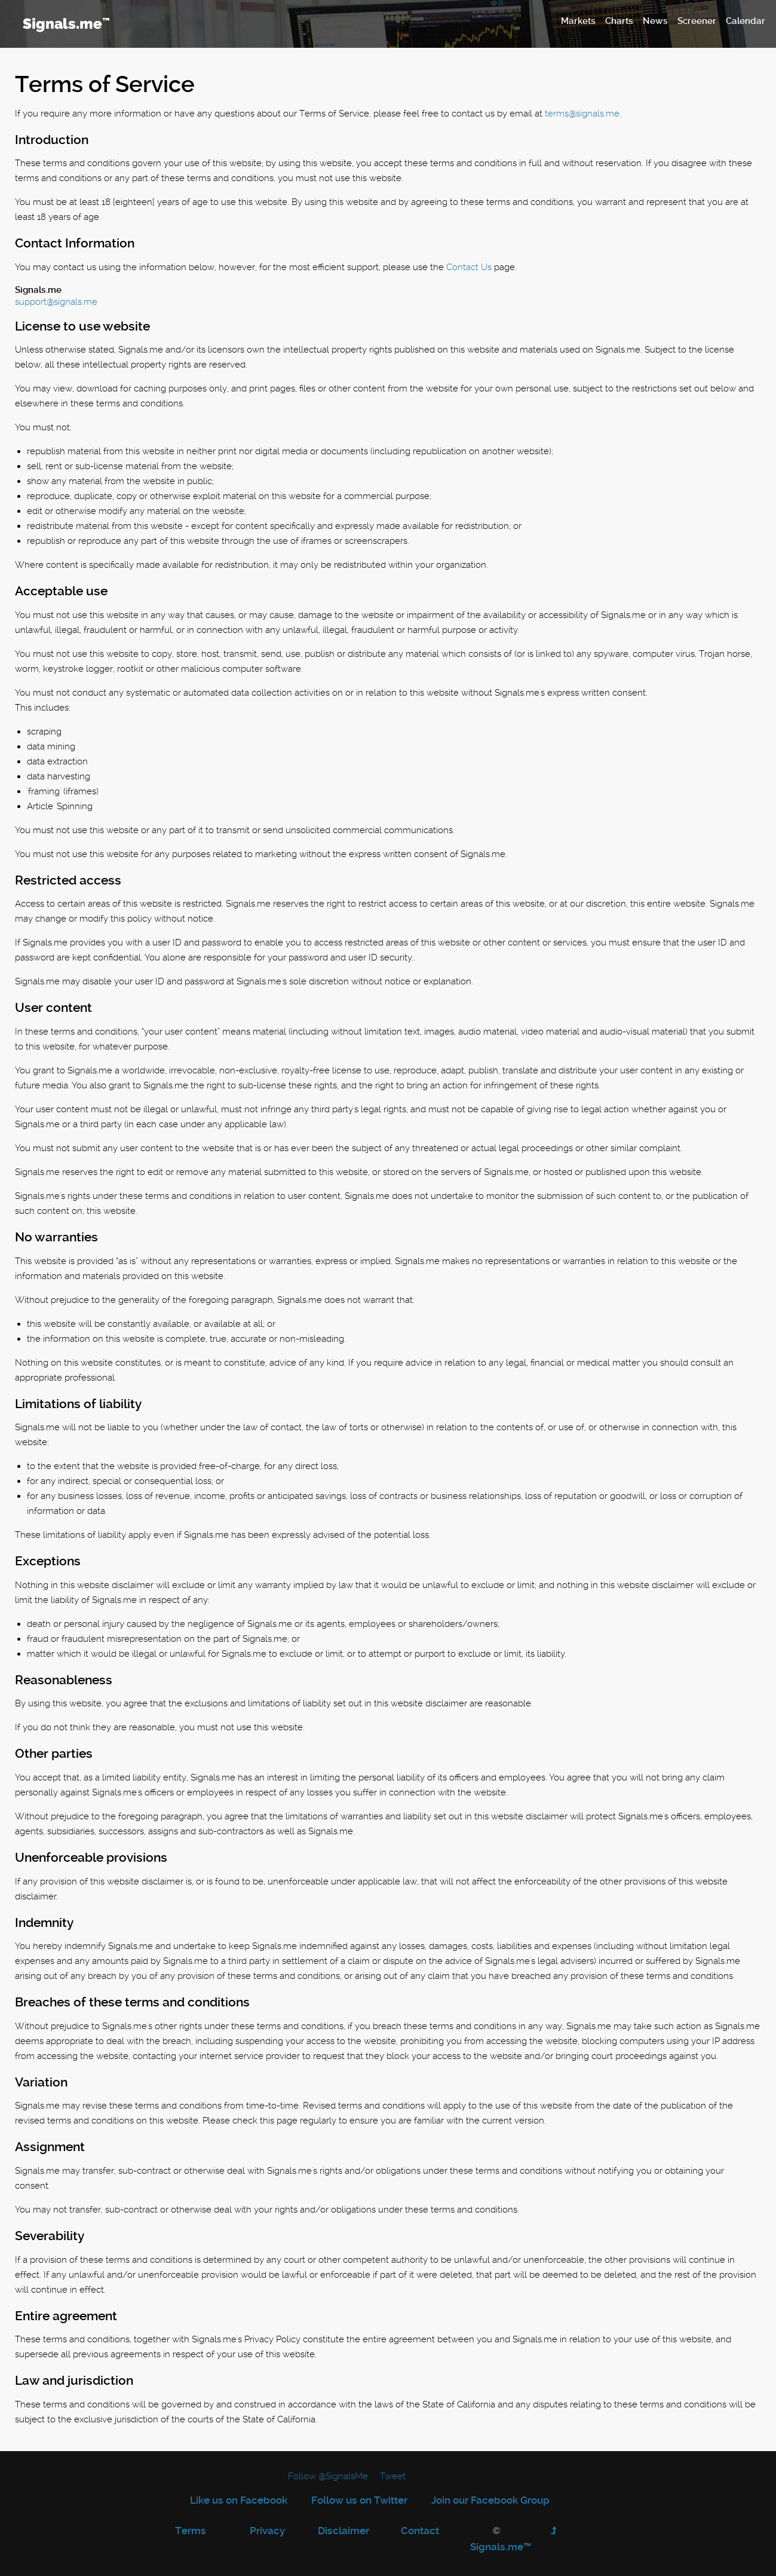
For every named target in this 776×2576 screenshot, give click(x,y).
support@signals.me (56, 301)
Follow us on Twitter (359, 2500)
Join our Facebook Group (490, 2500)
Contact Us (469, 267)
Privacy (267, 2531)
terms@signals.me (582, 113)
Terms (190, 2531)
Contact (420, 2531)
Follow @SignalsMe (328, 2476)
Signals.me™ (500, 2547)
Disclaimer (343, 2531)
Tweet (393, 2476)
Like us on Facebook (238, 2500)
